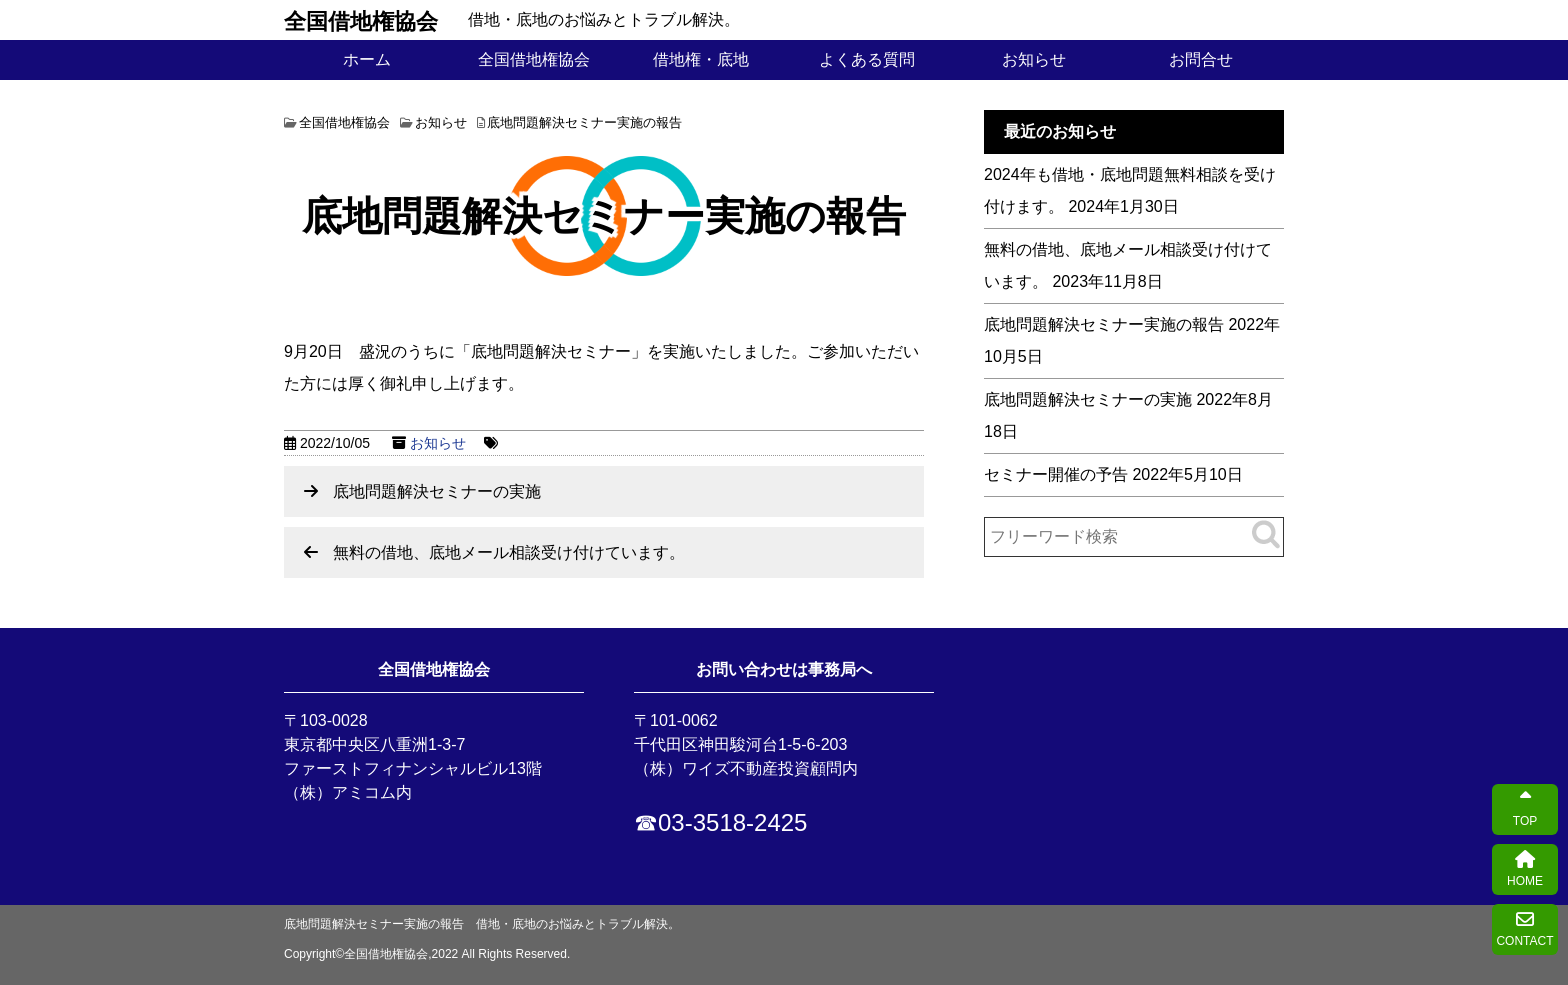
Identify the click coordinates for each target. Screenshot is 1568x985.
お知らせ (1034, 59)
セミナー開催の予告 (1056, 474)
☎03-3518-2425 (720, 822)
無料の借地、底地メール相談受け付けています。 (509, 552)
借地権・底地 (701, 59)
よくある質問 (867, 59)
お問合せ (1201, 59)
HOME (1525, 869)
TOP (1525, 809)
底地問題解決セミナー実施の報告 (1104, 324)
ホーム (367, 59)
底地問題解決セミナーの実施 (437, 491)
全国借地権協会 (361, 20)
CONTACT (1524, 929)
